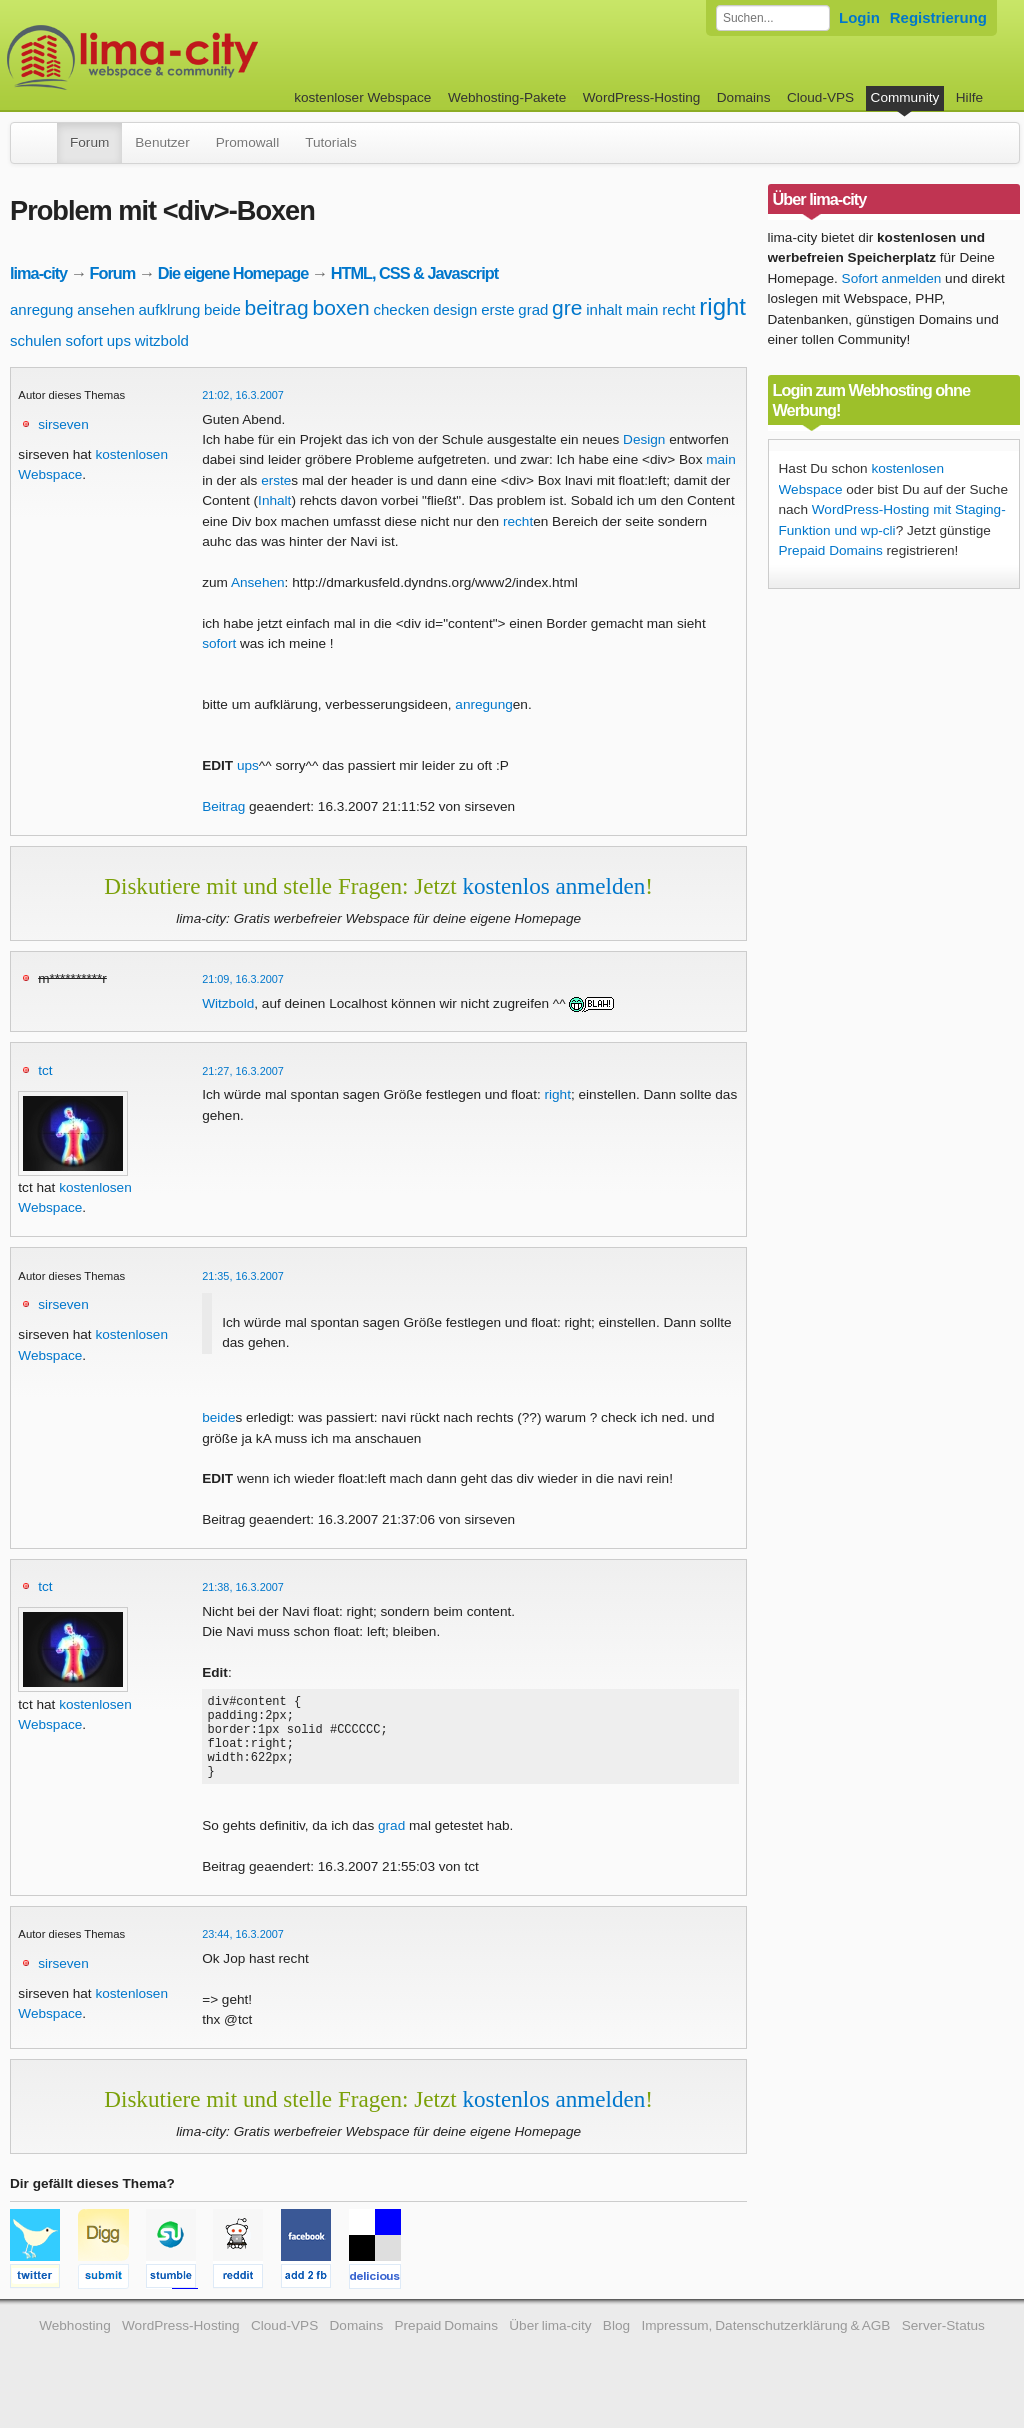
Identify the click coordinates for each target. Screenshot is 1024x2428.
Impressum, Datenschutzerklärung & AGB (765, 2343)
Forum (89, 142)
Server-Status (943, 2343)
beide (222, 309)
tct (45, 1070)
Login (859, 17)
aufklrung (170, 309)
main (642, 309)
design (455, 309)
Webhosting (75, 2343)
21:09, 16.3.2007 (243, 979)
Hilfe (969, 97)
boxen (341, 307)
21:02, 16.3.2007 (243, 395)
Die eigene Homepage (233, 273)
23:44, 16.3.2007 (243, 1952)
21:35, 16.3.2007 (243, 1276)
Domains (744, 97)
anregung (41, 309)
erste (497, 309)
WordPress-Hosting (642, 97)
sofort (84, 340)
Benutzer (162, 142)
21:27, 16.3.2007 (243, 1071)
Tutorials (331, 142)
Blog (616, 2343)
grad (533, 309)
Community (905, 97)
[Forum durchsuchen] (773, 18)
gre (567, 307)
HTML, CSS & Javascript (414, 273)
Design (644, 439)
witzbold (162, 340)
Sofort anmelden (892, 278)
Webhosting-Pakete (507, 97)
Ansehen (258, 582)
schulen (36, 340)
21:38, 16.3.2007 (243, 1587)
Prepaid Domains (831, 550)
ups (119, 340)
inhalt (604, 309)
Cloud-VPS (820, 97)
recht (678, 309)
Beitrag (223, 806)
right (722, 306)
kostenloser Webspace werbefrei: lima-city (207, 57)
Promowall (247, 142)
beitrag (277, 307)
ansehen (106, 309)
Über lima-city (550, 2343)
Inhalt (274, 500)
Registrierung (938, 17)
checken (402, 309)
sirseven (63, 424)
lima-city (38, 273)
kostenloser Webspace (362, 97)
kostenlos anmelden (553, 886)
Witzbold (228, 1003)
